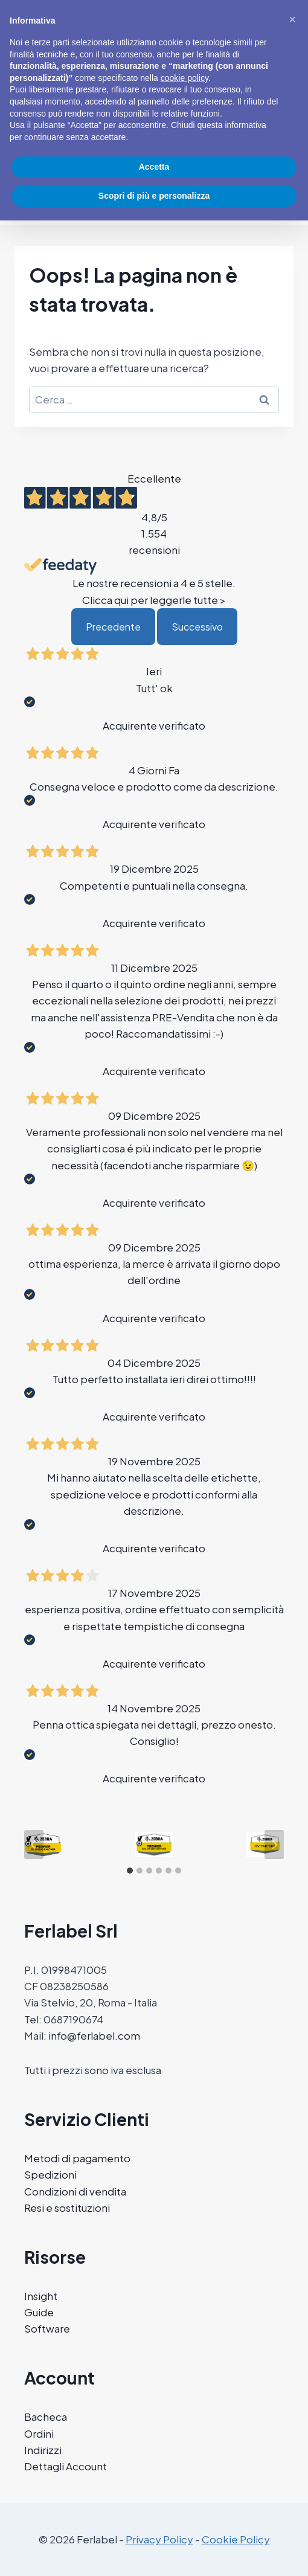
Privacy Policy (159, 2539)
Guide (39, 2312)
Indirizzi (43, 2449)
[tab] (130, 1871)
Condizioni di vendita (75, 2191)
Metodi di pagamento (77, 2158)
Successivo (197, 626)
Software (47, 2328)
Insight (40, 2295)
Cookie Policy (236, 2539)
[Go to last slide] (33, 1844)
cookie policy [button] (184, 78)
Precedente (113, 626)
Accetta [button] (154, 167)
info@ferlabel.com (94, 2035)
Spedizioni (50, 2174)
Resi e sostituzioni (67, 2207)
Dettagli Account (65, 2466)
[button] (292, 19)
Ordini (39, 2433)
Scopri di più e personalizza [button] (154, 196)
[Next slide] (274, 1844)
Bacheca (45, 2416)
